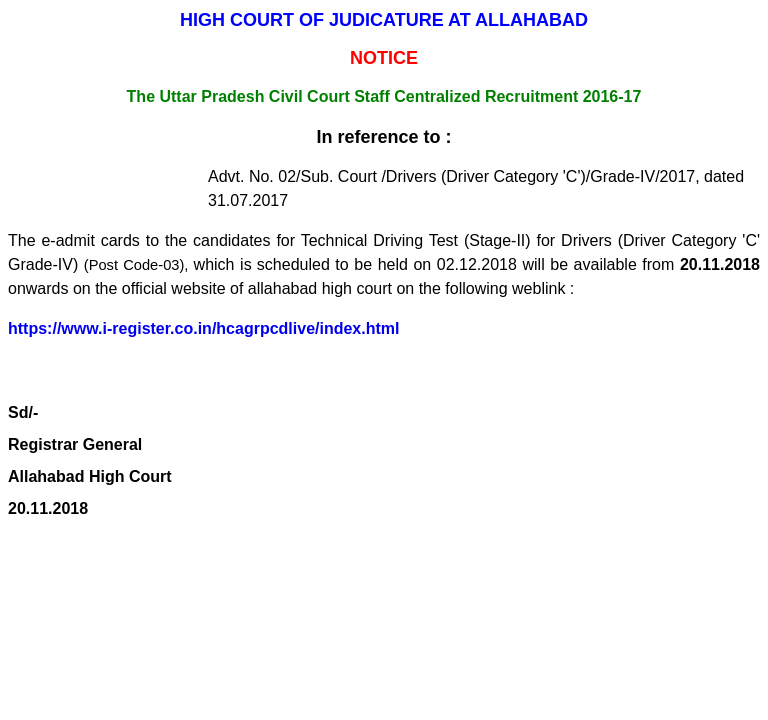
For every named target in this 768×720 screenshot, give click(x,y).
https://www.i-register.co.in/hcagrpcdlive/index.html (203, 328)
